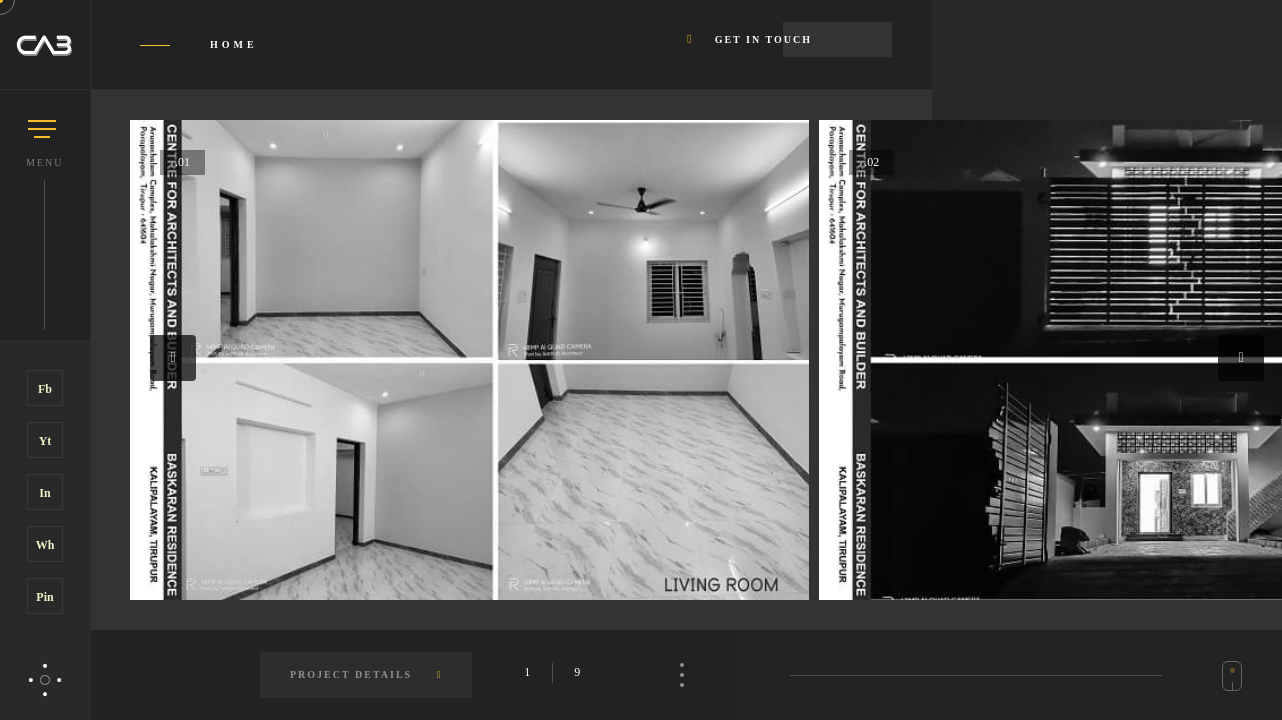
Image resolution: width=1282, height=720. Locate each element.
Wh (45, 545)
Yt (45, 441)
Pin (44, 597)
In (44, 493)
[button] (173, 358)
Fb (45, 389)
